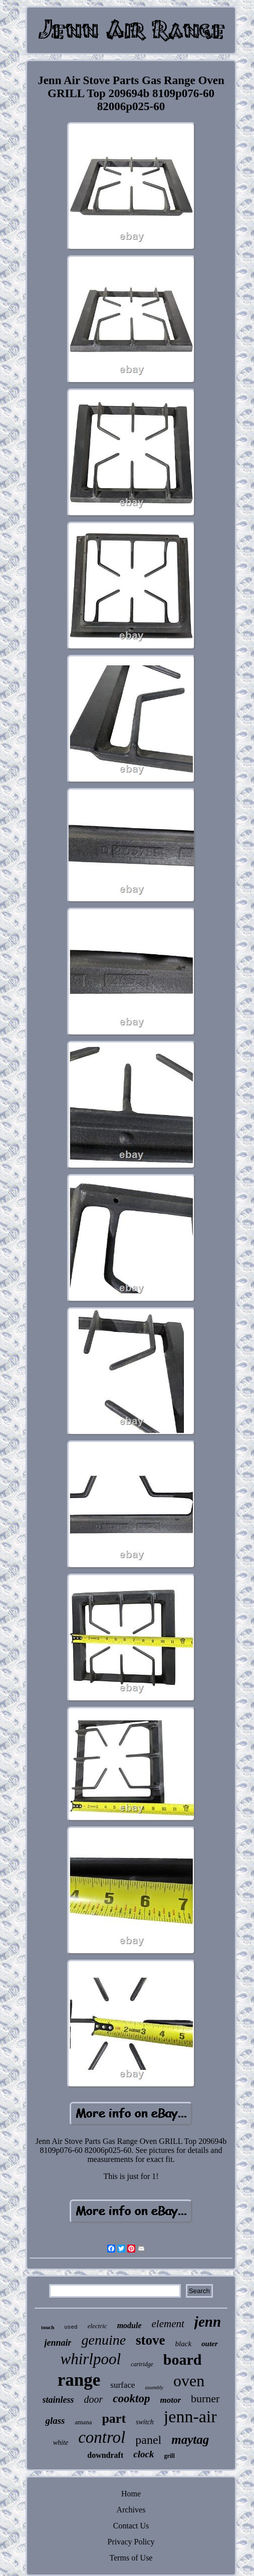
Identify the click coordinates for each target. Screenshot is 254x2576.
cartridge (142, 2364)
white (60, 2442)
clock (143, 2454)
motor (170, 2400)
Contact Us (131, 2525)
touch (47, 2327)
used (70, 2327)
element (168, 2324)
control (101, 2437)
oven (188, 2381)
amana (83, 2422)
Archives (131, 2509)
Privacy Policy (131, 2541)
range (79, 2380)
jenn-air (190, 2416)
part (114, 2418)
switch (145, 2422)
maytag (190, 2439)
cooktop (131, 2398)
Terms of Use (131, 2557)
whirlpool (91, 2359)
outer (209, 2344)
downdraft (105, 2455)
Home (131, 2493)
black (183, 2344)
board (182, 2359)
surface (122, 2385)
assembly (154, 2387)
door (93, 2399)
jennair (57, 2343)
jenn (207, 2322)
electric (97, 2326)
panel (148, 2439)
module (129, 2325)
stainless (58, 2400)
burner (205, 2398)
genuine (103, 2340)
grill (169, 2455)
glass (55, 2420)
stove (150, 2340)
